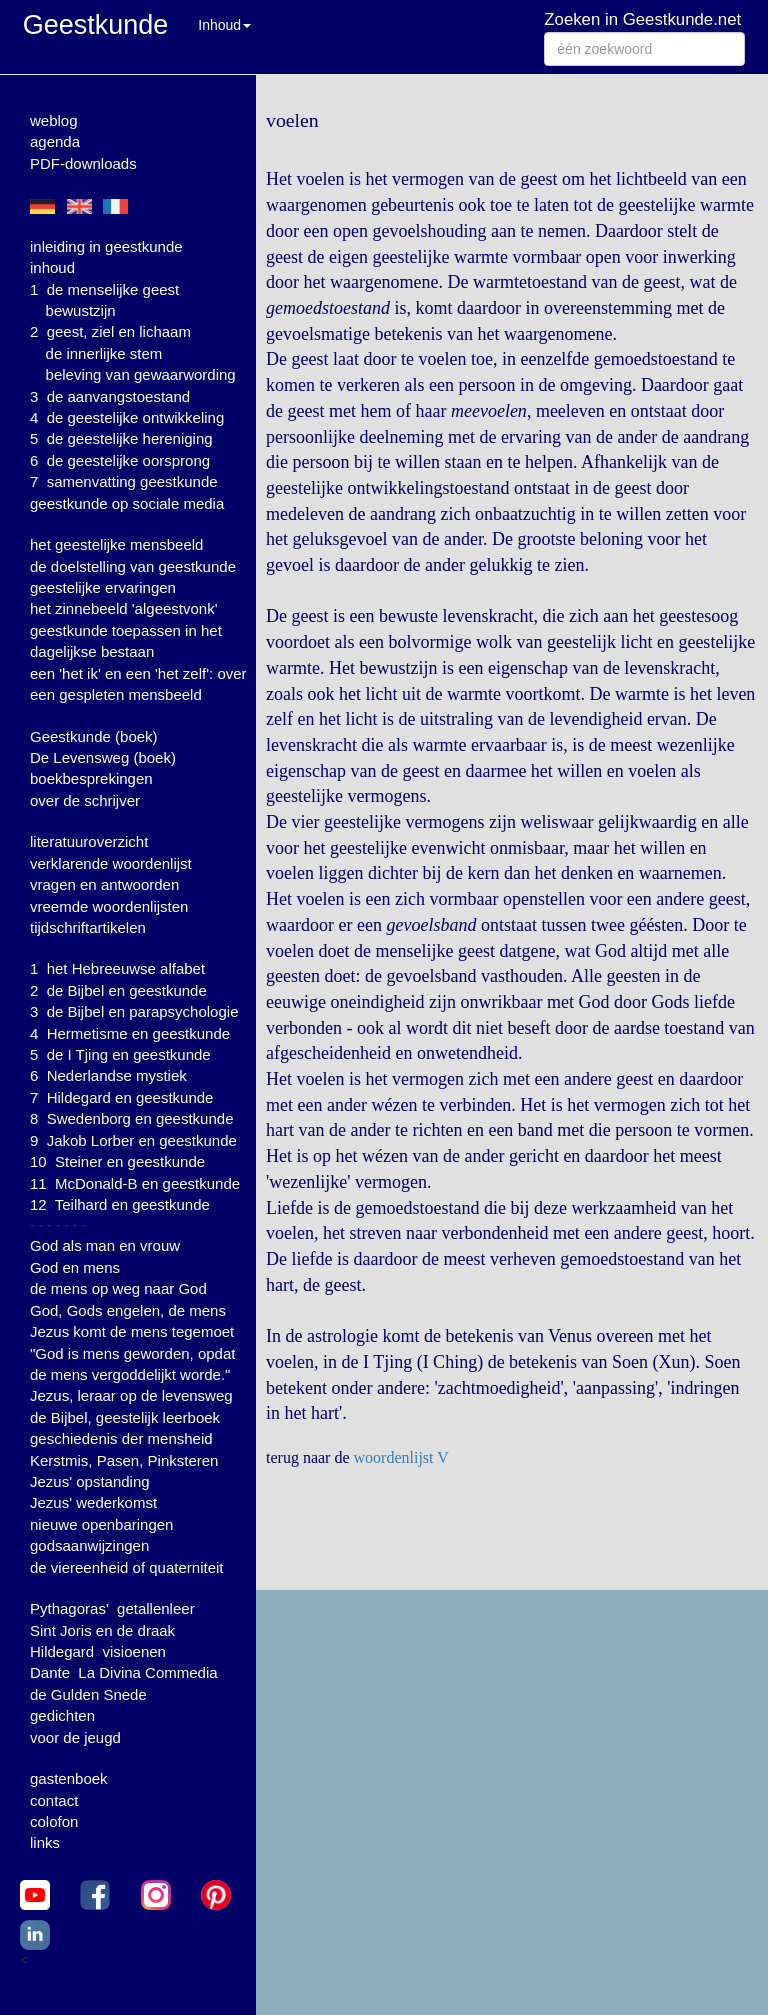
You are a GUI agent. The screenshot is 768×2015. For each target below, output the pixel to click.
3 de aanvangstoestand (110, 396)
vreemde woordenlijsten (109, 906)
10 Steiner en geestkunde (117, 1161)
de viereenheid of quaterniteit (126, 1567)
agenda (55, 141)
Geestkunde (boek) (94, 736)
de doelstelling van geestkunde (133, 566)
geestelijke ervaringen (103, 587)
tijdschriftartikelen (88, 927)
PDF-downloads (83, 163)
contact (54, 1800)
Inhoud (224, 25)
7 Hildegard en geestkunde (121, 1097)
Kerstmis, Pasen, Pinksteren (124, 1460)
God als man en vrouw (105, 1245)
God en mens (75, 1267)
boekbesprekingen (91, 778)
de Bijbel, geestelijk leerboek (125, 1417)
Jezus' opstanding (90, 1481)
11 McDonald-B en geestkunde (135, 1183)
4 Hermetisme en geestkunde (130, 1033)
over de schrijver (85, 800)
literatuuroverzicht (89, 841)
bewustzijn (81, 310)
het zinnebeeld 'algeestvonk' (124, 608)
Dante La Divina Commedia (124, 1672)
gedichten (62, 1715)
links (45, 1842)
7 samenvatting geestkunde (124, 481)
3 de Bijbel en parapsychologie (134, 1011)
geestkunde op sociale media (127, 503)
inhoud (52, 267)
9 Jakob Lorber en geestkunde (133, 1140)
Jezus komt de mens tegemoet (132, 1331)
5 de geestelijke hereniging (121, 438)
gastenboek (69, 1778)
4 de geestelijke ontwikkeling (127, 417)
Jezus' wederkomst (93, 1502)
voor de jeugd (75, 1737)
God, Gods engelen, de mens (128, 1310)
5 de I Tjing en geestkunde (120, 1054)
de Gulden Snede (88, 1694)
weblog (54, 120)
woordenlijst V (401, 1457)
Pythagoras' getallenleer (112, 1608)
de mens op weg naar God (118, 1288)
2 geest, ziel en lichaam (110, 331)
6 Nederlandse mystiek (108, 1075)
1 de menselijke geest (104, 289)
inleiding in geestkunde (106, 246)
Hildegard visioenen (98, 1651)
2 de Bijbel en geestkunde (118, 990)
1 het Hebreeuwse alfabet (117, 968)
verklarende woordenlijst (111, 863)
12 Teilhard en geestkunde (120, 1204)
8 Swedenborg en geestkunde (132, 1118)
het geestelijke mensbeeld (116, 544)
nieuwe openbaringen (101, 1524)
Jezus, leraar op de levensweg (131, 1395)
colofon (54, 1821)
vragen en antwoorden (104, 884)
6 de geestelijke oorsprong (120, 460)
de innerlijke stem (104, 353)
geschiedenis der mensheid (121, 1438)
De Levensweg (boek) (103, 757)
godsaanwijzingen (89, 1545)
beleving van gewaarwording (141, 374)
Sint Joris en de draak (102, 1630)
